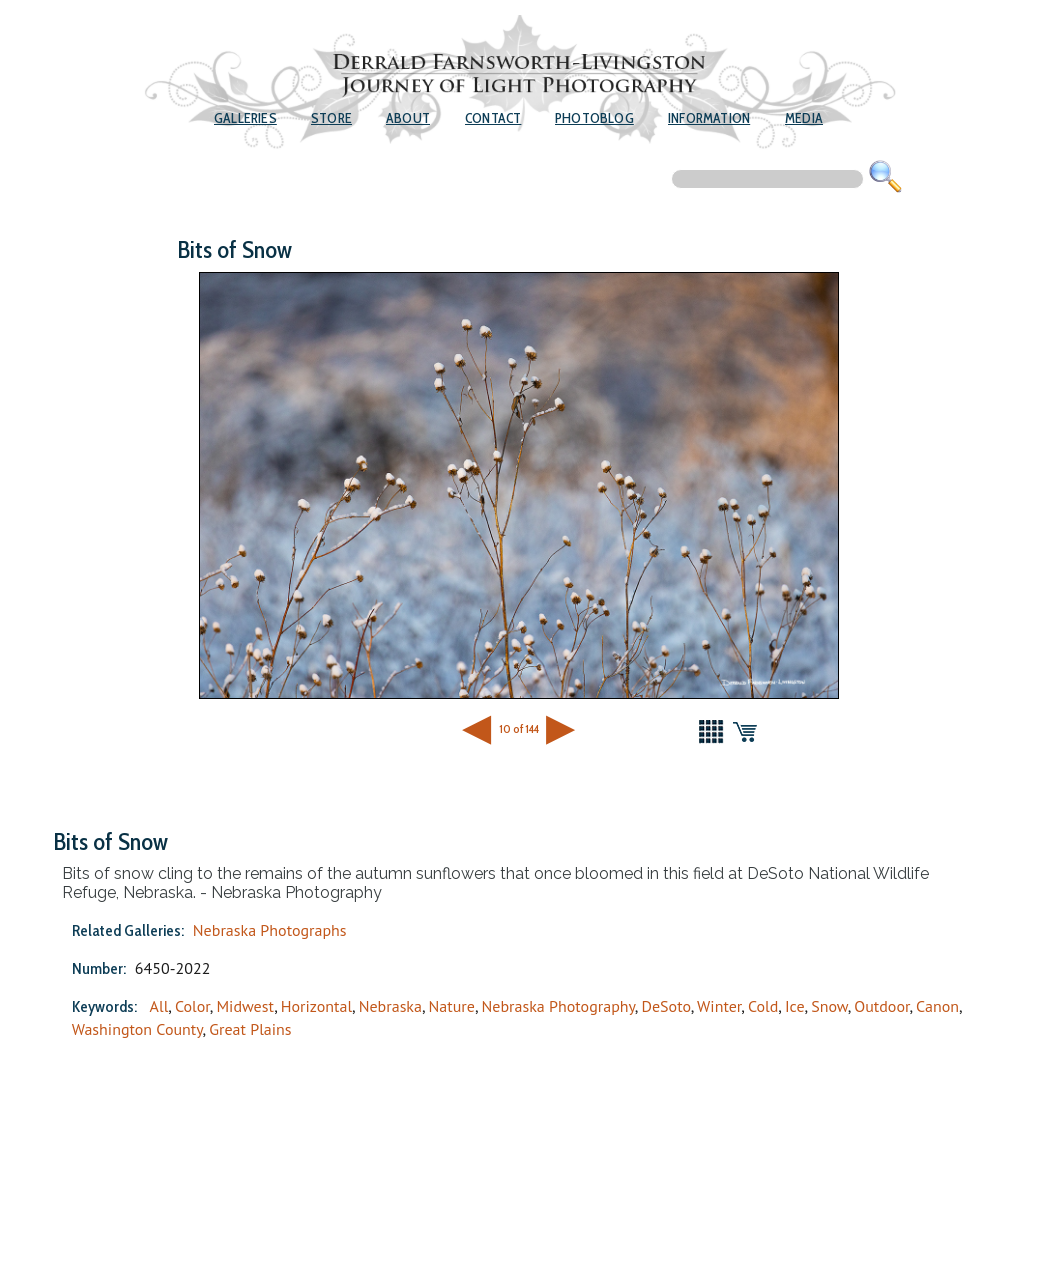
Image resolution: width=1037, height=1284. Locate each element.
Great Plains (250, 1029)
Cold (763, 1006)
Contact (493, 118)
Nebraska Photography (558, 1006)
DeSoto (665, 1006)
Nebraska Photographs (270, 930)
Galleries (245, 118)
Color (192, 1006)
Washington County (137, 1029)
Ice (795, 1006)
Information (709, 118)
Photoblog (594, 118)
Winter (719, 1006)
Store (331, 118)
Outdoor (881, 1006)
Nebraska (390, 1006)
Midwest (245, 1006)
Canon (937, 1006)
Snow (829, 1006)
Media (804, 118)
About (408, 118)
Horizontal (316, 1006)
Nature (452, 1006)
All (159, 1006)
